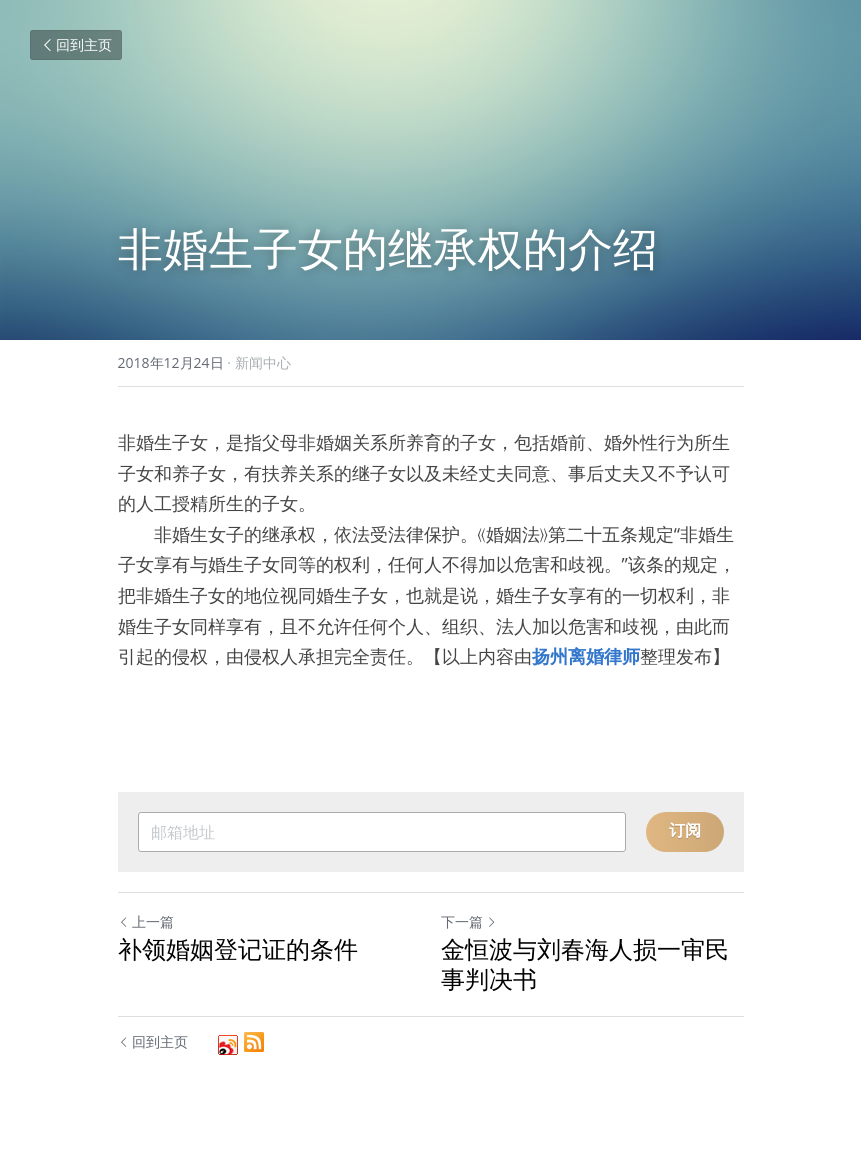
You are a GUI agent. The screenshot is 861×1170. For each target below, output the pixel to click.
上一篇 (146, 921)
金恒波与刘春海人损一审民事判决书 (585, 964)
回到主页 (76, 44)
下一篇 (469, 921)
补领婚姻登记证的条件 (238, 949)
